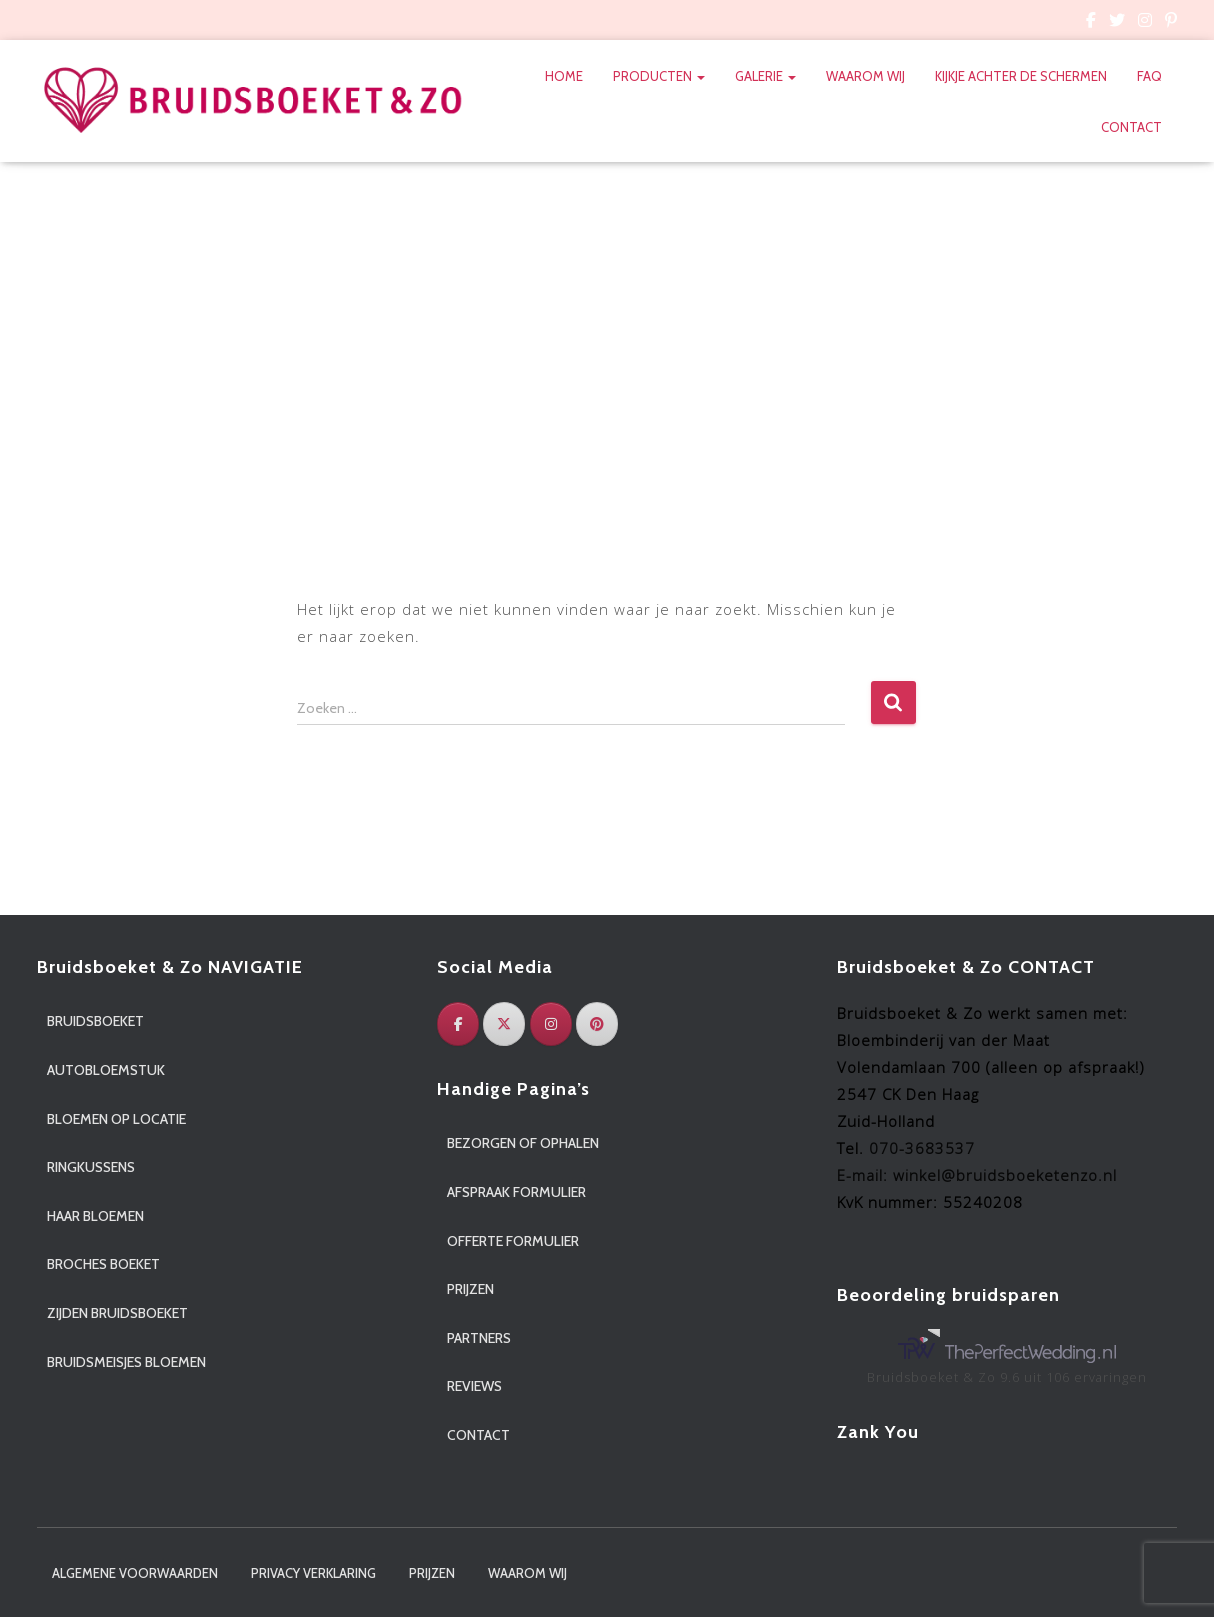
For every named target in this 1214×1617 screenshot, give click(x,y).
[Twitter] (504, 1024)
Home (564, 76)
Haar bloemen (95, 1216)
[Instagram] (551, 1024)
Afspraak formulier (516, 1192)
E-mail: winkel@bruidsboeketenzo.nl (977, 1175)
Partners (479, 1338)
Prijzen (470, 1289)
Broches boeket (103, 1264)
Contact (1131, 127)
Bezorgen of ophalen (523, 1143)
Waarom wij (865, 76)
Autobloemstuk (106, 1070)
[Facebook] (458, 1024)
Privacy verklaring (313, 1573)
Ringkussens (91, 1167)
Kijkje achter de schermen (1021, 76)
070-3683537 (922, 1148)
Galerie (765, 76)
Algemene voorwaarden (135, 1573)
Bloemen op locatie (116, 1119)
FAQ (1149, 76)
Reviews (474, 1386)
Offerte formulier (513, 1241)
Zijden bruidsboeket (117, 1313)
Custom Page (1091, 23)
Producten (659, 76)
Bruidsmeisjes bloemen (126, 1362)
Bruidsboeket (95, 1021)
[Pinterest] (597, 1024)
